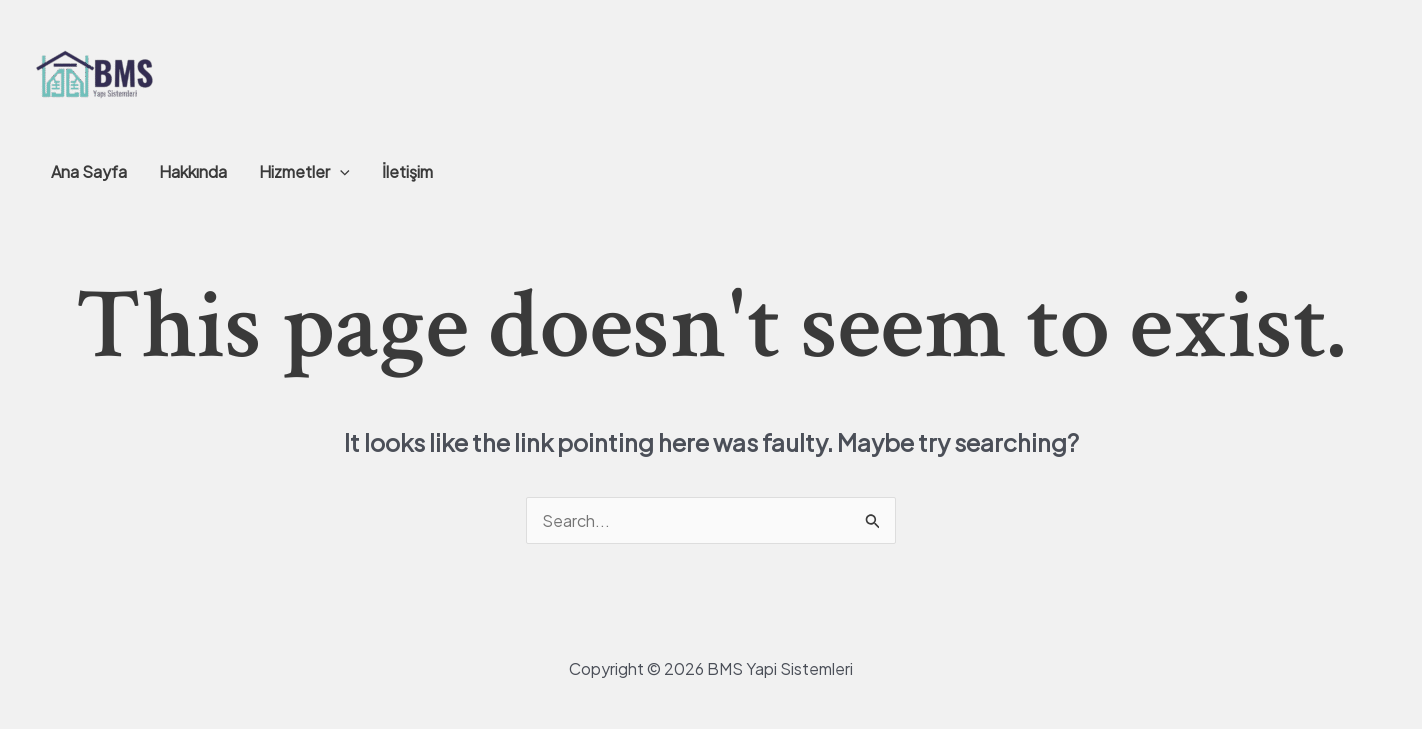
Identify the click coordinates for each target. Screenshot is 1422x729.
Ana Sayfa (89, 171)
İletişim (407, 171)
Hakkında (193, 171)
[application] (340, 172)
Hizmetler (304, 172)
